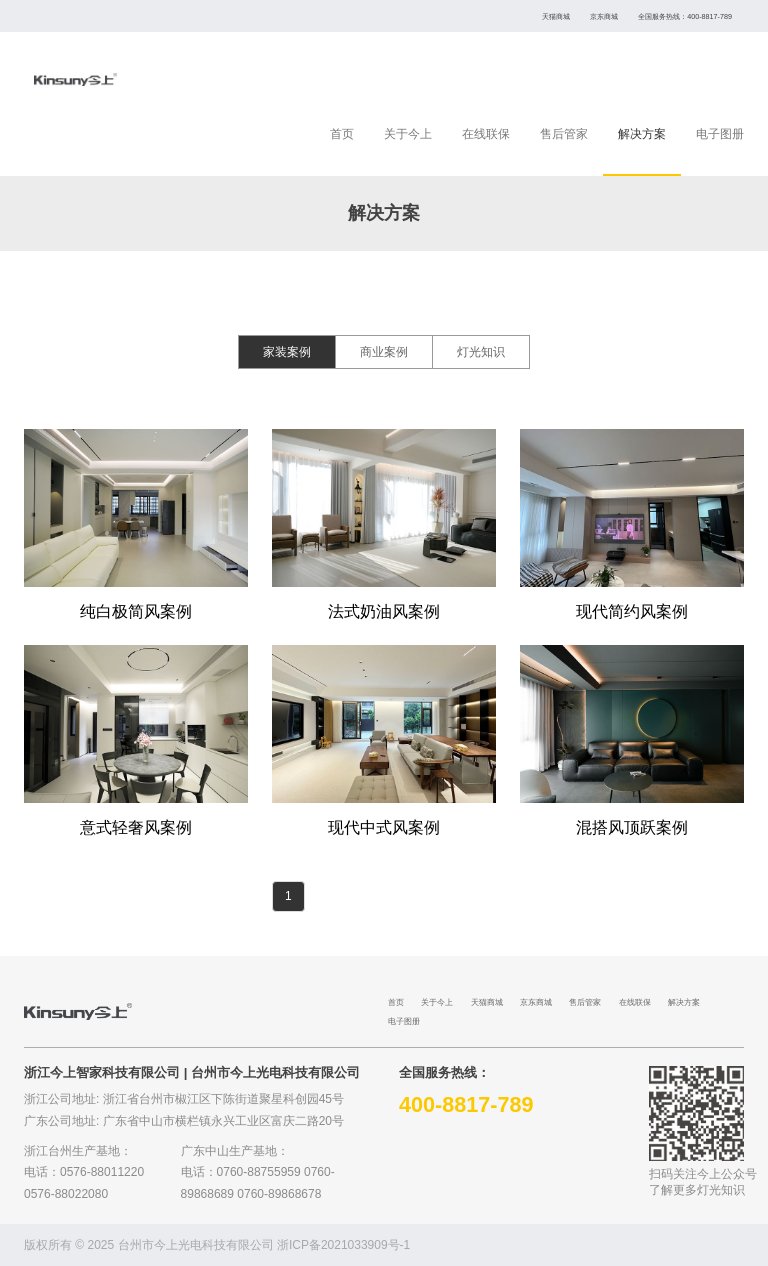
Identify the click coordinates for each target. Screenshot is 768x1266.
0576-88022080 (66, 1194)
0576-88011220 (102, 1172)
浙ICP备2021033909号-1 (343, 1245)
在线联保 (486, 134)
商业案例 (384, 352)
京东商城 (604, 16)
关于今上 (408, 134)
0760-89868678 (279, 1194)
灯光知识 (481, 352)
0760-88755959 (259, 1172)
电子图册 (720, 134)
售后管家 (564, 134)
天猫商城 (556, 16)
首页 (342, 134)
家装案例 (287, 352)
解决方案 (642, 134)
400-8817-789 (709, 16)
